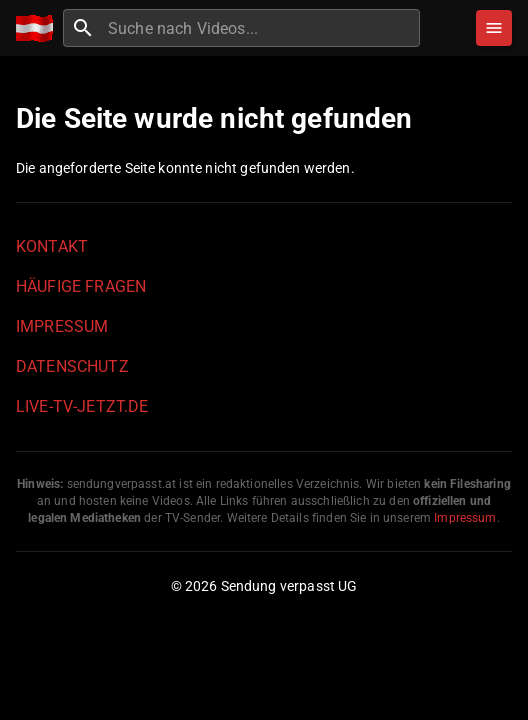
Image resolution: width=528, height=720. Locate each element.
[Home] (39, 28)
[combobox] (261, 28)
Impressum (62, 326)
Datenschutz (72, 366)
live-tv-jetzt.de (82, 406)
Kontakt (52, 246)
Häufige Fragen (81, 286)
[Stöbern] (494, 28)
